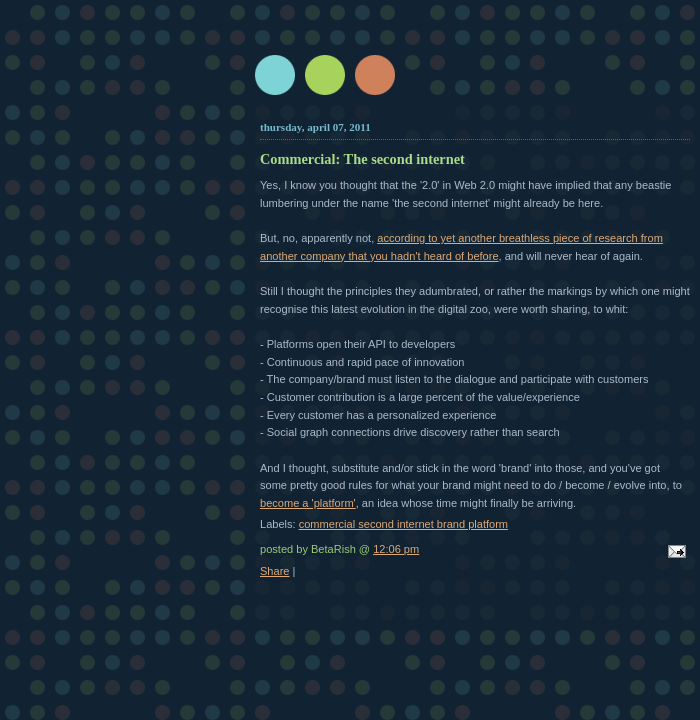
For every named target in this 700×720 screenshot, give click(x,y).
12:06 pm (396, 549)
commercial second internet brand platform (403, 524)
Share (274, 571)
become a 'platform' (308, 503)
